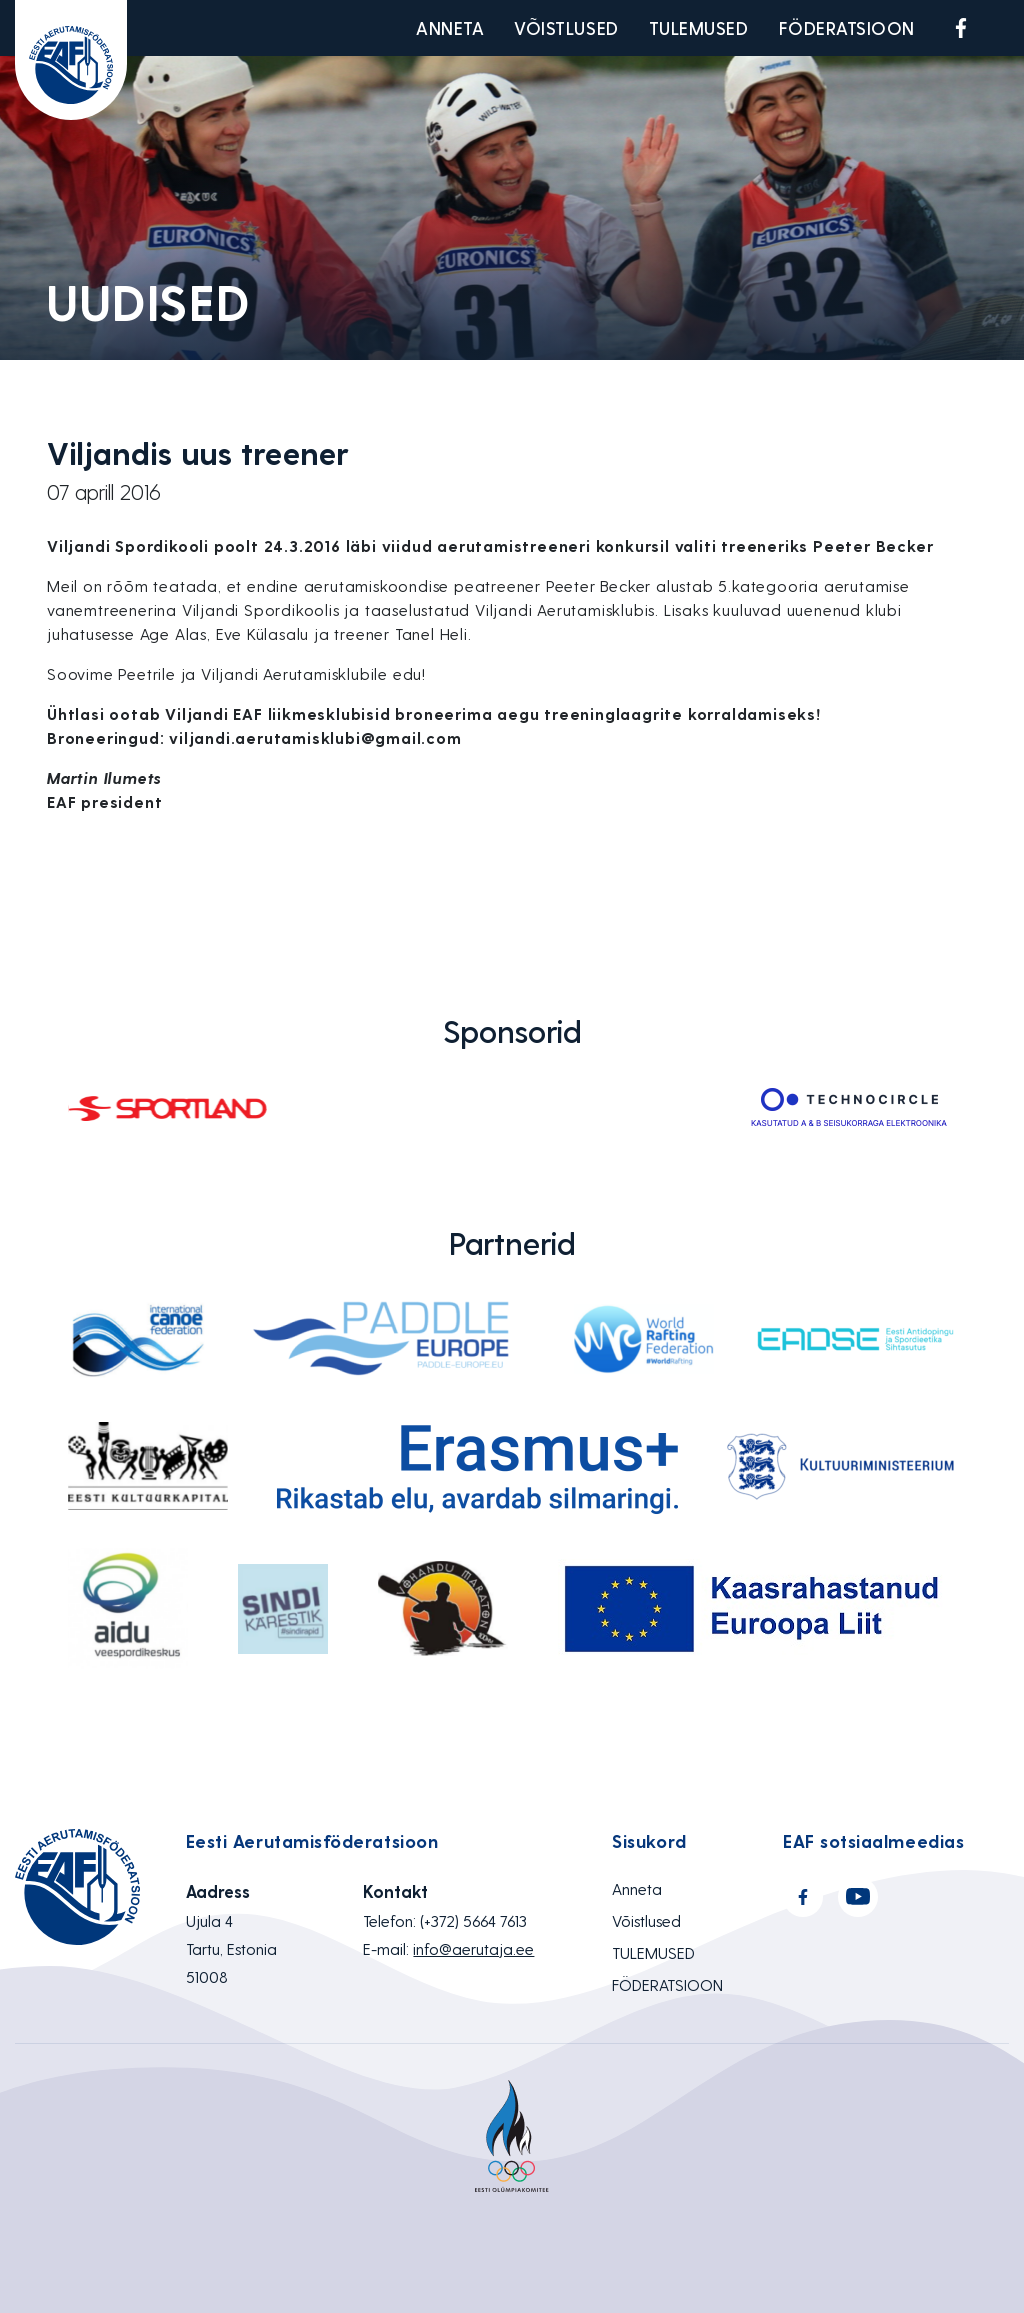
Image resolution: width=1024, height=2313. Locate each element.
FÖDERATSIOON (847, 27)
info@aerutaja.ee (473, 1948)
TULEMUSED (699, 27)
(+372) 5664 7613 (473, 1920)
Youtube (1008, 28)
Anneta (450, 27)
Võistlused (566, 27)
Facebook (961, 28)
